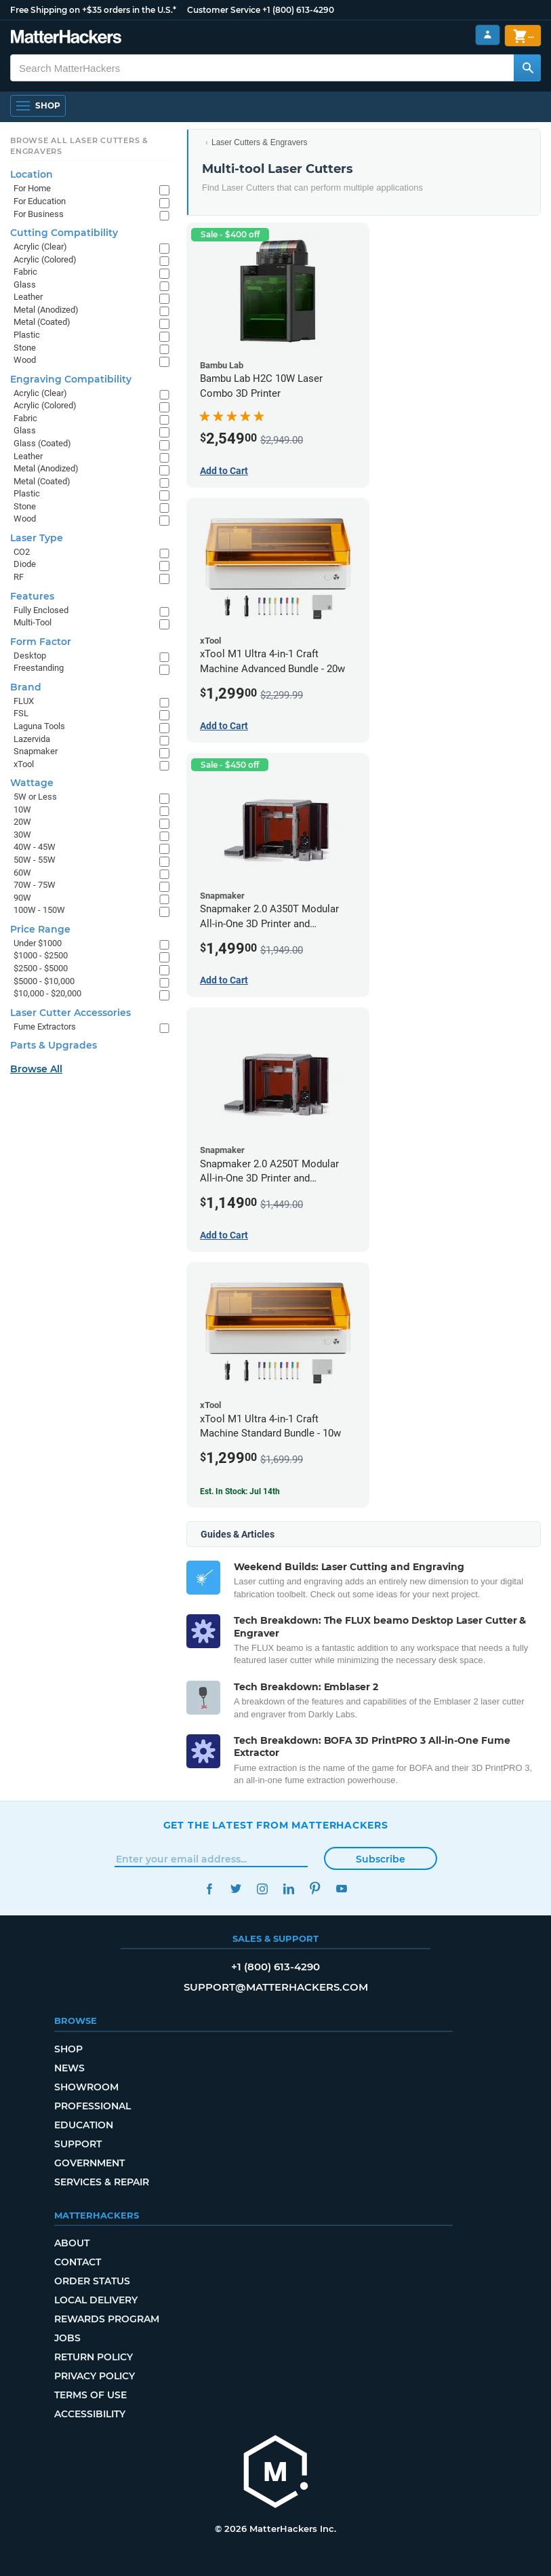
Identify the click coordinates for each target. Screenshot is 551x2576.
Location (31, 174)
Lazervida (32, 739)
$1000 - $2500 (41, 955)
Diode (25, 564)
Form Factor (40, 642)
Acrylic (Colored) (45, 259)
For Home (32, 188)
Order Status (92, 2281)
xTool (24, 764)
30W (22, 835)
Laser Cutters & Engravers (259, 142)
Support (78, 2144)
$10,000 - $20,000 (47, 993)
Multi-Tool (33, 622)
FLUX (24, 701)
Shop (68, 2049)
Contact (77, 2262)
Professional (92, 2106)
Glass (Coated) (42, 443)
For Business (39, 214)
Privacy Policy (94, 2376)
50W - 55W (35, 860)
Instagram (262, 1888)
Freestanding (39, 668)
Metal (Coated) (42, 322)
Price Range (40, 929)
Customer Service (223, 10)
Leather (28, 297)
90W (22, 898)
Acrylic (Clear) (40, 246)
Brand (25, 687)
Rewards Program (106, 2319)
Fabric (25, 272)
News (69, 2068)
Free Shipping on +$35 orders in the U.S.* (93, 10)
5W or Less (35, 797)
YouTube (342, 1888)
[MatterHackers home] (66, 38)
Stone (25, 348)
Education (83, 2125)
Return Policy (93, 2357)
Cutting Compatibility (64, 233)
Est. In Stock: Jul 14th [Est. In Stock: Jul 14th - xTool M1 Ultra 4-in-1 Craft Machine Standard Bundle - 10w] (240, 1491)
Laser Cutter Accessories (70, 1013)
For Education (40, 201)
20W (22, 822)
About (71, 2243)
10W (22, 809)
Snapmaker (36, 751)
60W (22, 872)
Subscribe (380, 1859)
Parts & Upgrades (53, 1045)
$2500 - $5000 (41, 968)
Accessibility (89, 2414)
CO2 (22, 552)
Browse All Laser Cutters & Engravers (79, 146)
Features (32, 596)
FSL (21, 713)
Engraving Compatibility (70, 379)
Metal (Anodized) (46, 310)
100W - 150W (39, 910)
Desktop (30, 655)
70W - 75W (35, 885)
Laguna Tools (39, 726)
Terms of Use (90, 2395)
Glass (25, 284)
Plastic (27, 335)
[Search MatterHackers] (527, 67)
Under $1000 (38, 943)
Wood (25, 360)
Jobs (67, 2338)
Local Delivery (96, 2300)
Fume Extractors (45, 1026)
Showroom (86, 2087)
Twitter (236, 1888)
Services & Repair (101, 2182)
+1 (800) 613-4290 (298, 10)
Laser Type (36, 538)
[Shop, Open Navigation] (38, 106)
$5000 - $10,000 (44, 981)
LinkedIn (289, 1888)
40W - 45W (35, 847)
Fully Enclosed (41, 610)
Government (89, 2163)
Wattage (32, 783)
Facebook (210, 1888)
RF (19, 577)
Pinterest (315, 1888)
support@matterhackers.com (276, 1986)
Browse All (36, 1069)
